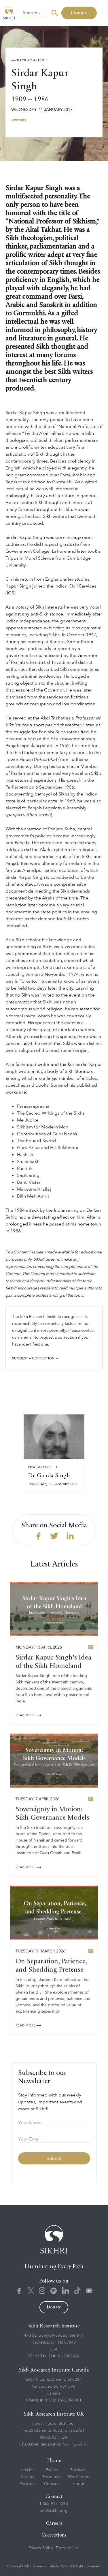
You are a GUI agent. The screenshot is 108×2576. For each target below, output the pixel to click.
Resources (51, 2477)
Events (52, 2470)
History (18, 120)
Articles (27, 2470)
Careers (54, 2523)
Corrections (54, 2535)
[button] (102, 12)
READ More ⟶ (28, 1717)
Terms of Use (67, 2548)
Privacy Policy (41, 2548)
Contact (54, 2496)
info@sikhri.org (54, 2510)
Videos (27, 2477)
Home (54, 2460)
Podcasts (27, 2483)
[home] (9, 13)
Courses (51, 2483)
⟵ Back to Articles (30, 60)
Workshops (78, 2477)
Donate (79, 13)
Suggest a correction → (35, 1358)
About (78, 2483)
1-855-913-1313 (53, 2503)
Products (78, 2470)
